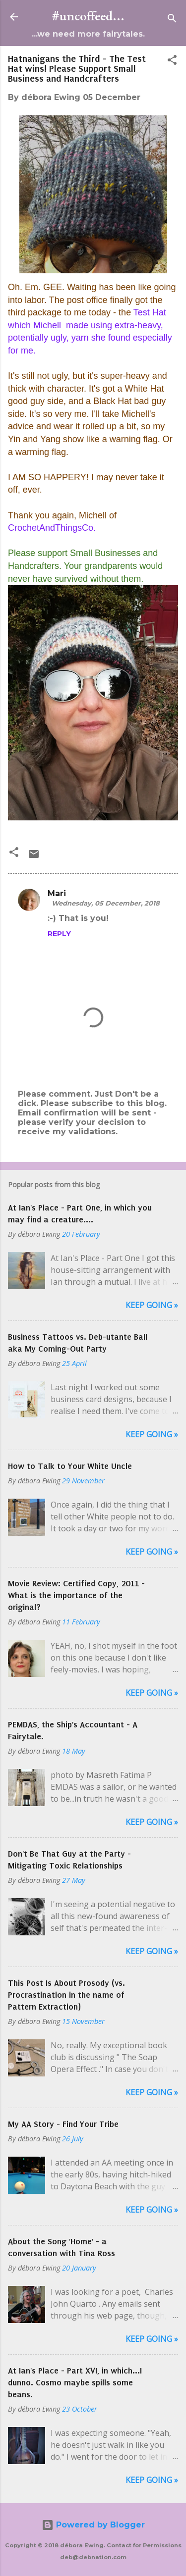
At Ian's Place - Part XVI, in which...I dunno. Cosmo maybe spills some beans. (75, 2382)
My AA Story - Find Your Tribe (63, 2124)
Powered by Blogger (93, 2524)
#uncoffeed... (88, 16)
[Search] (172, 20)
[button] (172, 61)
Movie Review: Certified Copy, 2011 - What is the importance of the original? (76, 1595)
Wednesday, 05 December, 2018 (106, 903)
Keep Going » (151, 1305)
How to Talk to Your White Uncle (70, 1466)
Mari (57, 893)
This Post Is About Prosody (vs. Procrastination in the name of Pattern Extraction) (66, 1995)
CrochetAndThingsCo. (52, 528)
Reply (59, 933)
